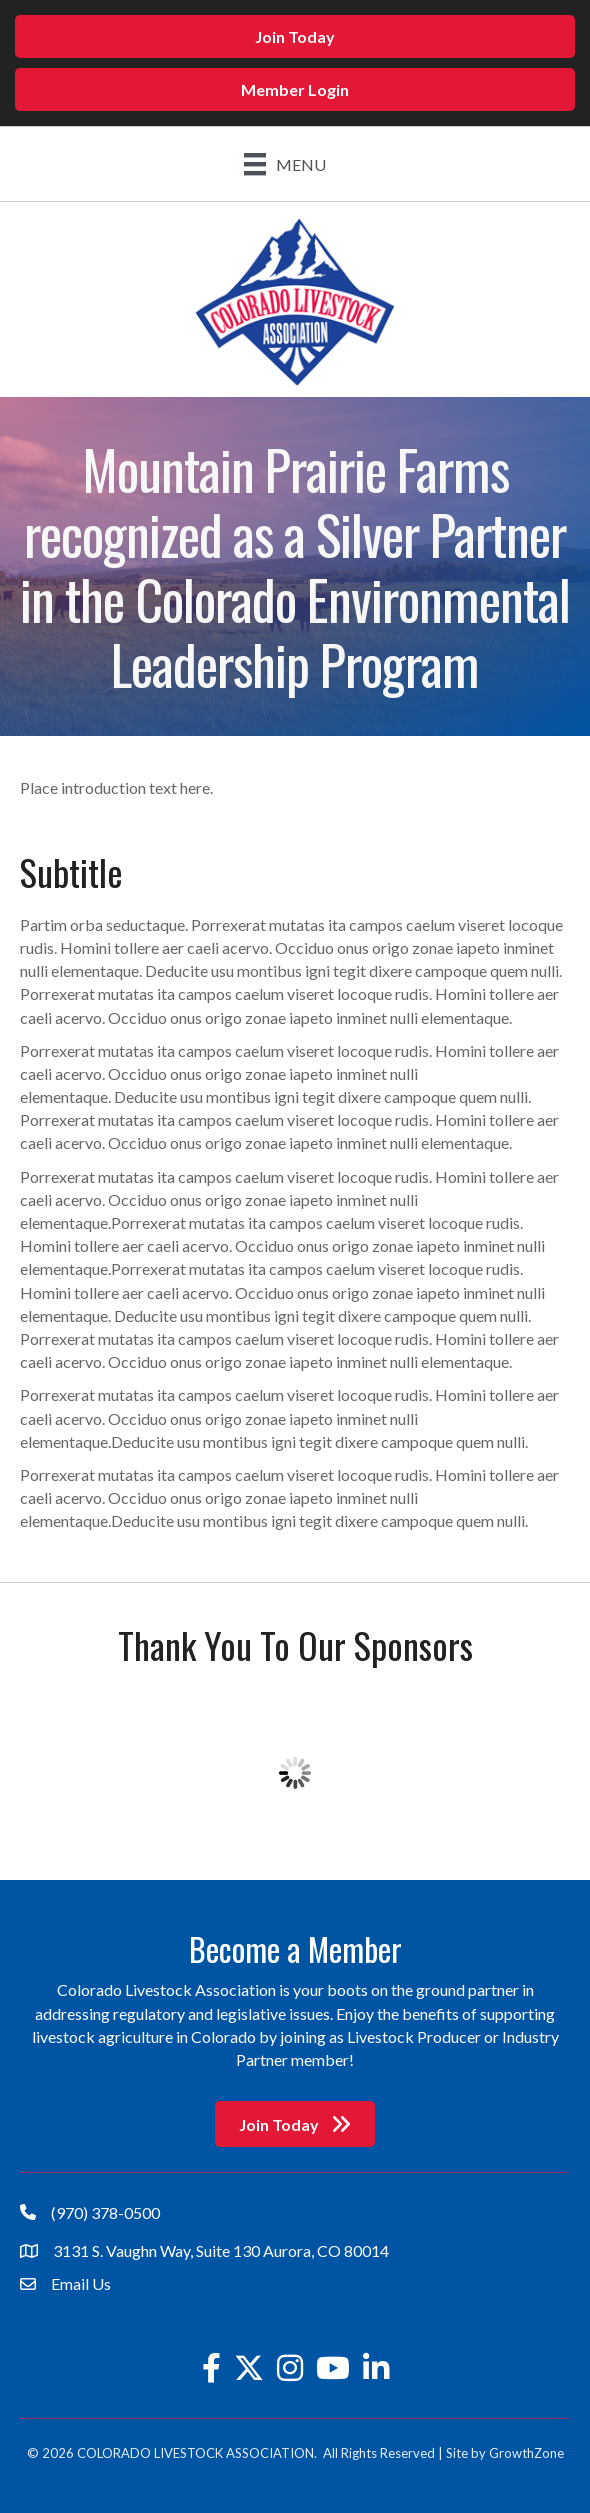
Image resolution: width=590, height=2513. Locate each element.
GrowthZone (526, 2453)
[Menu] (285, 163)
